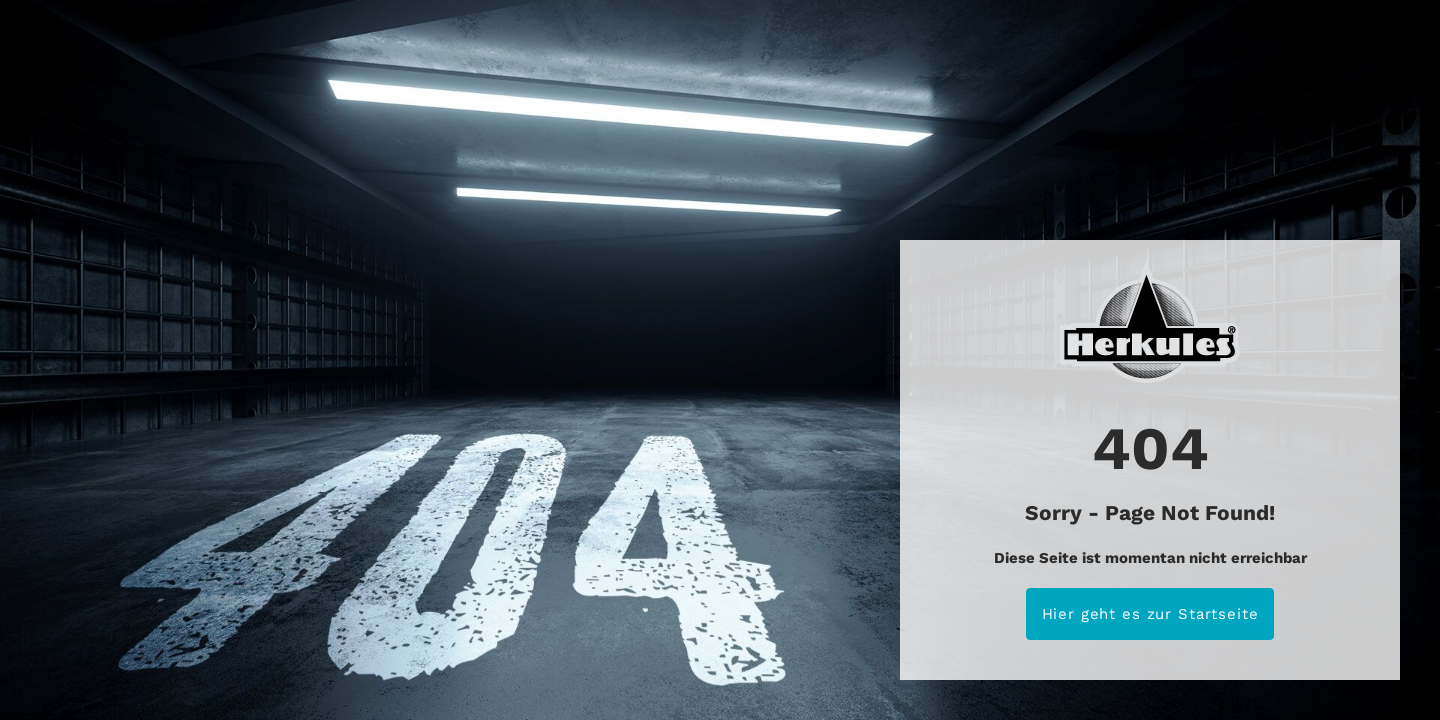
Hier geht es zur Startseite (1150, 614)
